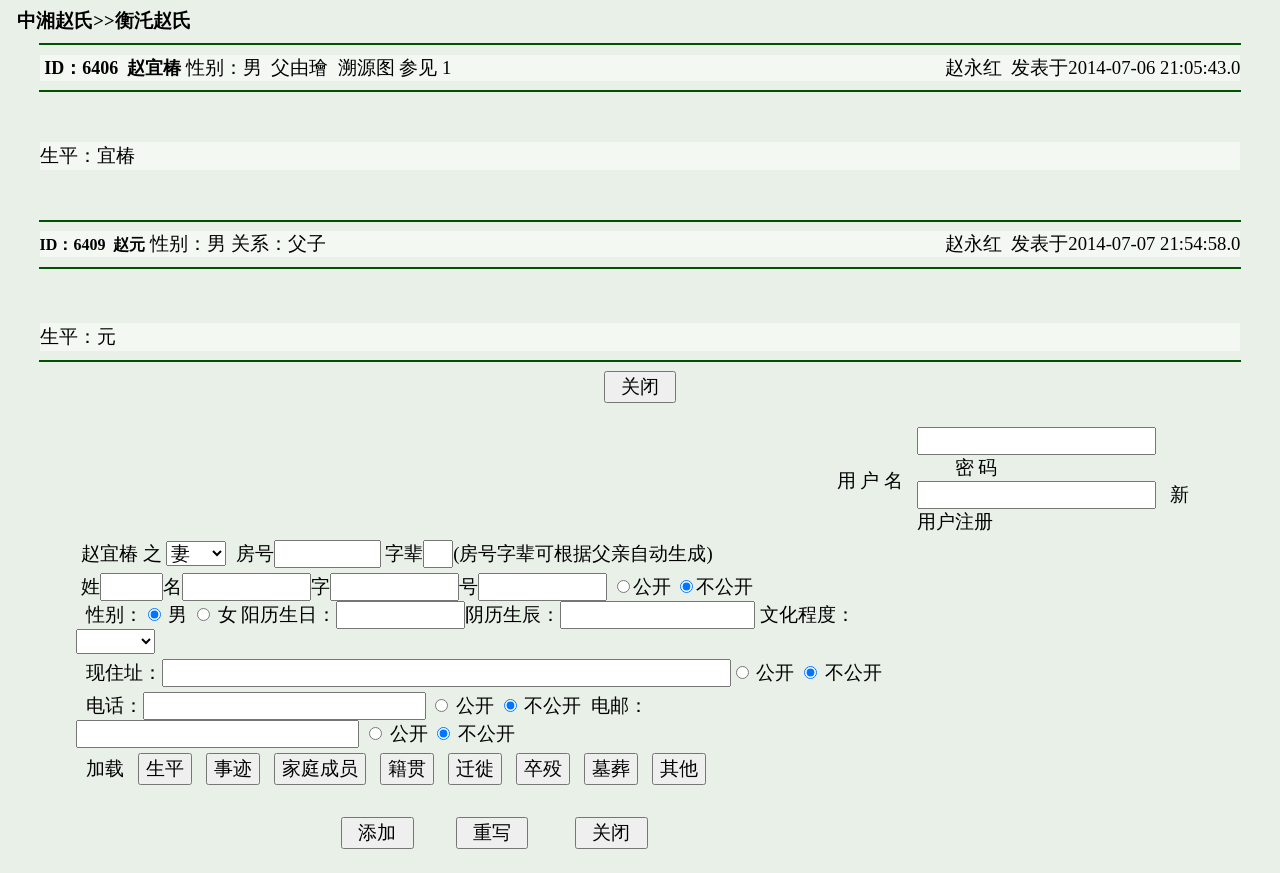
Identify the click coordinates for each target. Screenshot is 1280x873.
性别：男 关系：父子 (235, 243)
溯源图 (366, 67)
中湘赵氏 (55, 20)
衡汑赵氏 (153, 20)
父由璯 (299, 67)
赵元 (129, 244)
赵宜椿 (109, 553)
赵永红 (973, 67)
